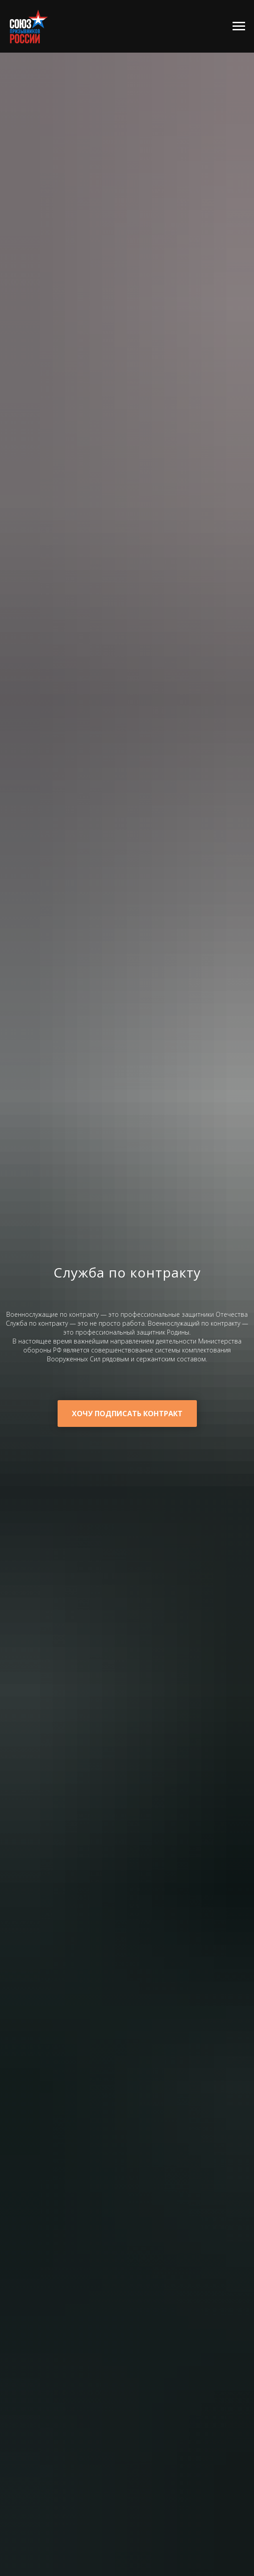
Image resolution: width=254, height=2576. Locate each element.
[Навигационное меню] (239, 26)
